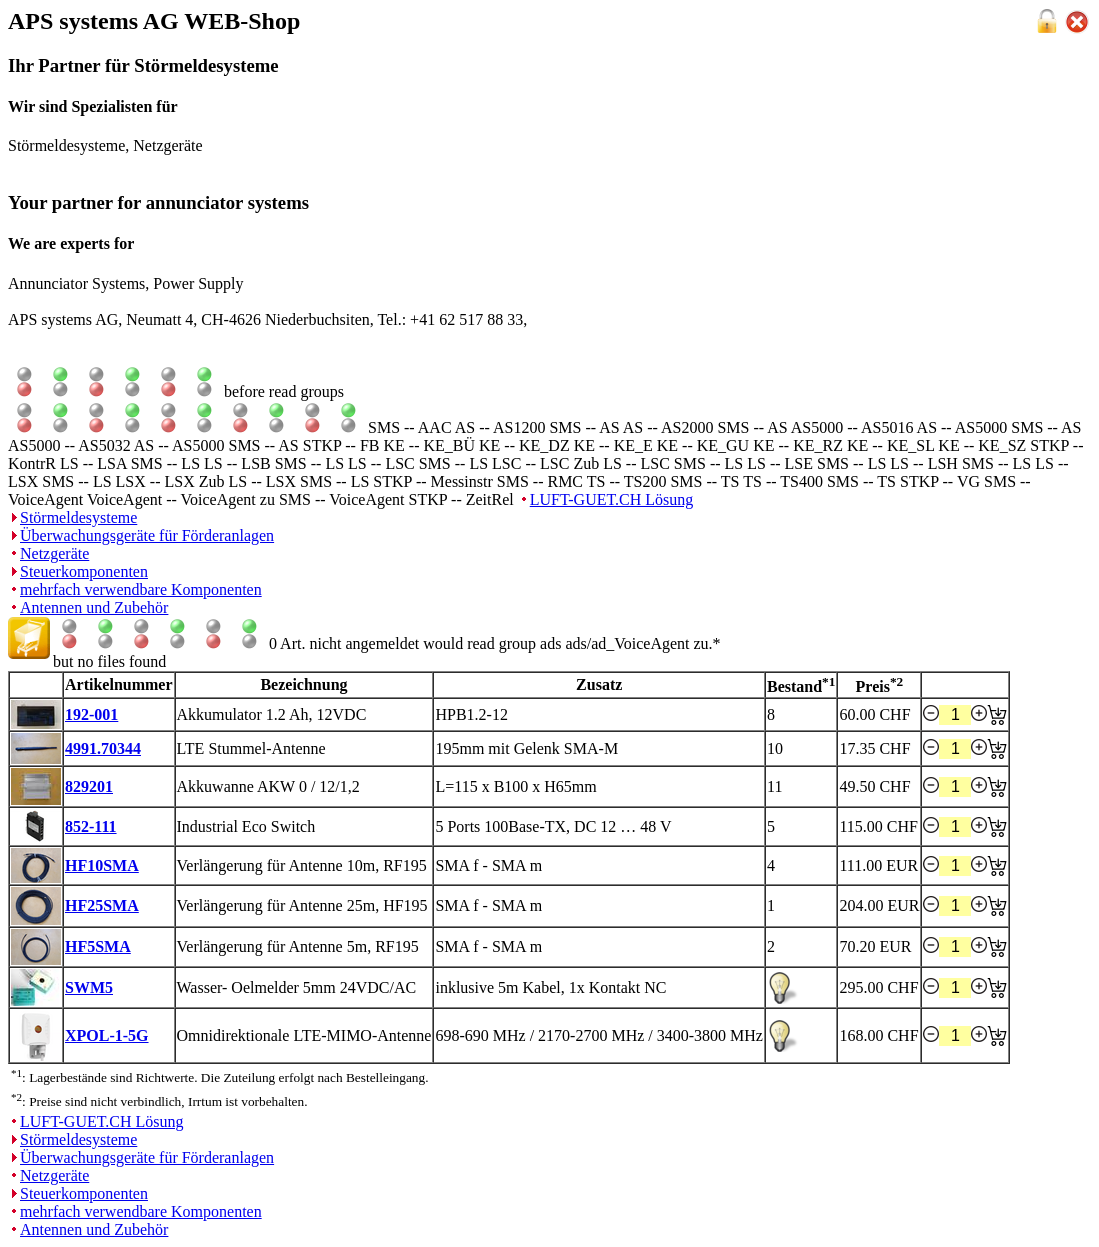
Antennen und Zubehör (94, 607)
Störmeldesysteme (78, 517)
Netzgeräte (54, 553)
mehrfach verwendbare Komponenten (141, 589)
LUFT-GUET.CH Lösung (612, 499)
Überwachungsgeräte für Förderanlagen (147, 535)
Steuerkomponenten (84, 571)
